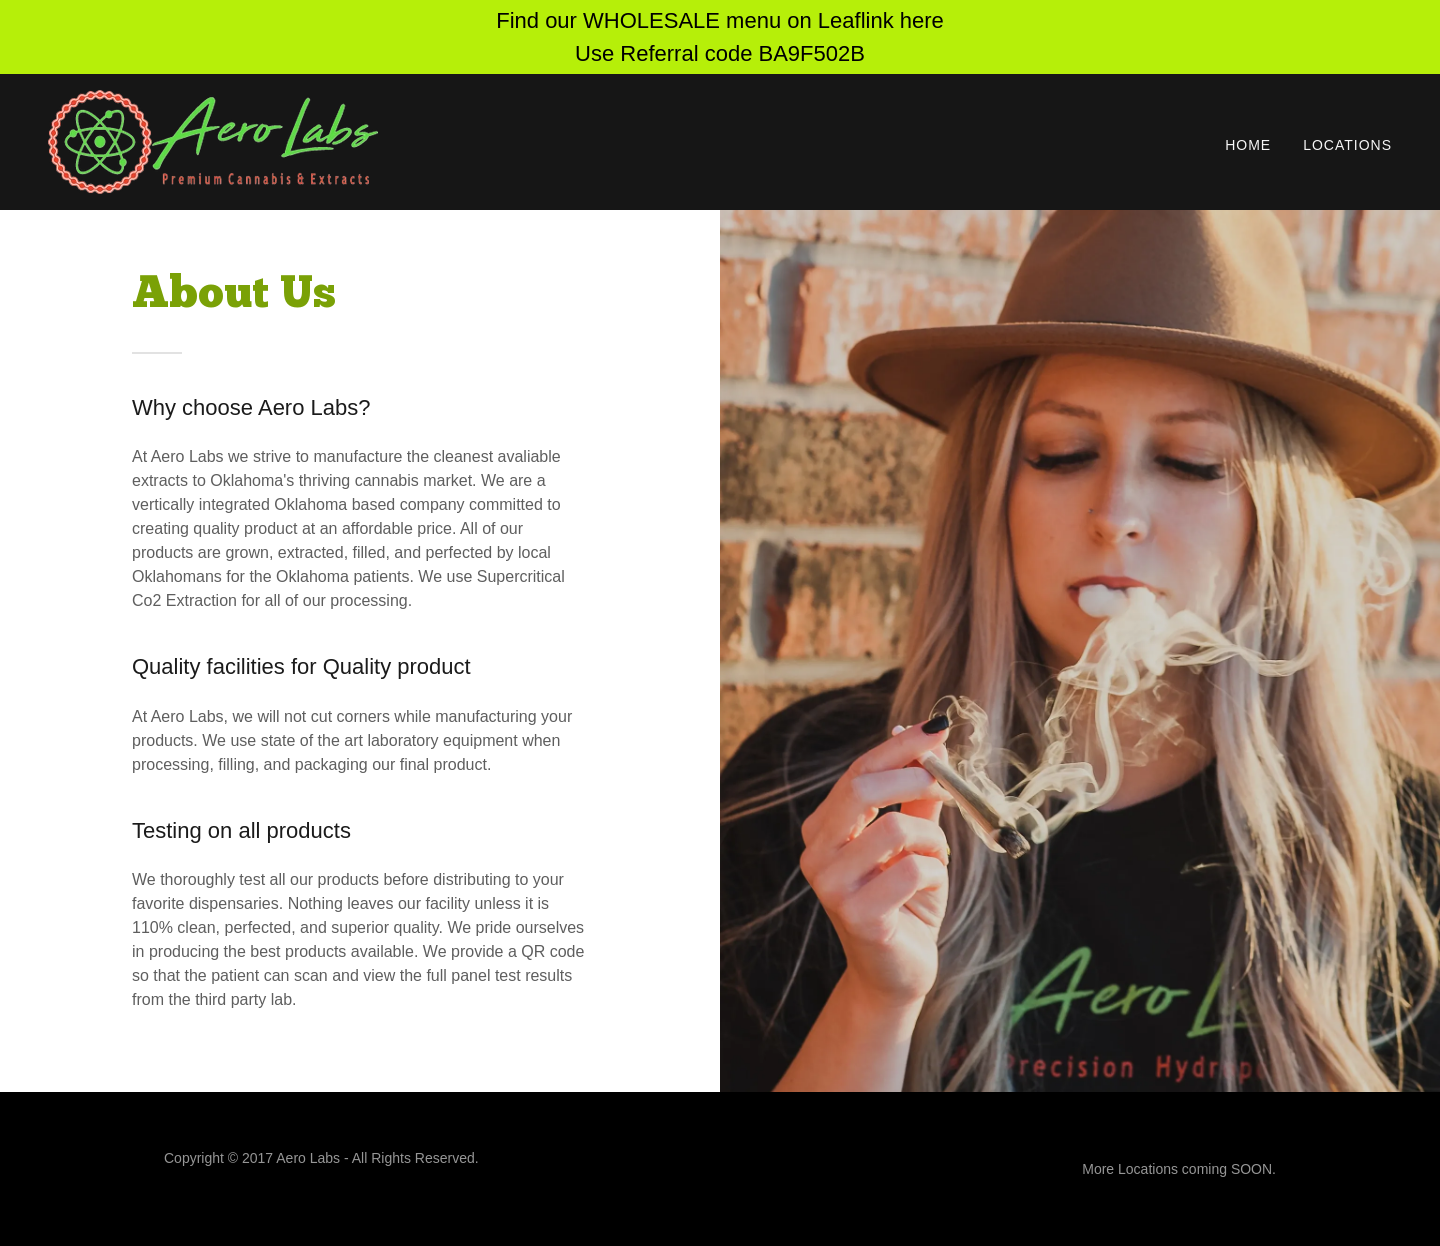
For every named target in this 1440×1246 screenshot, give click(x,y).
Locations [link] (1347, 145)
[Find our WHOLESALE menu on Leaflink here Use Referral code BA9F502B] (720, 37)
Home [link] (1248, 145)
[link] (213, 140)
